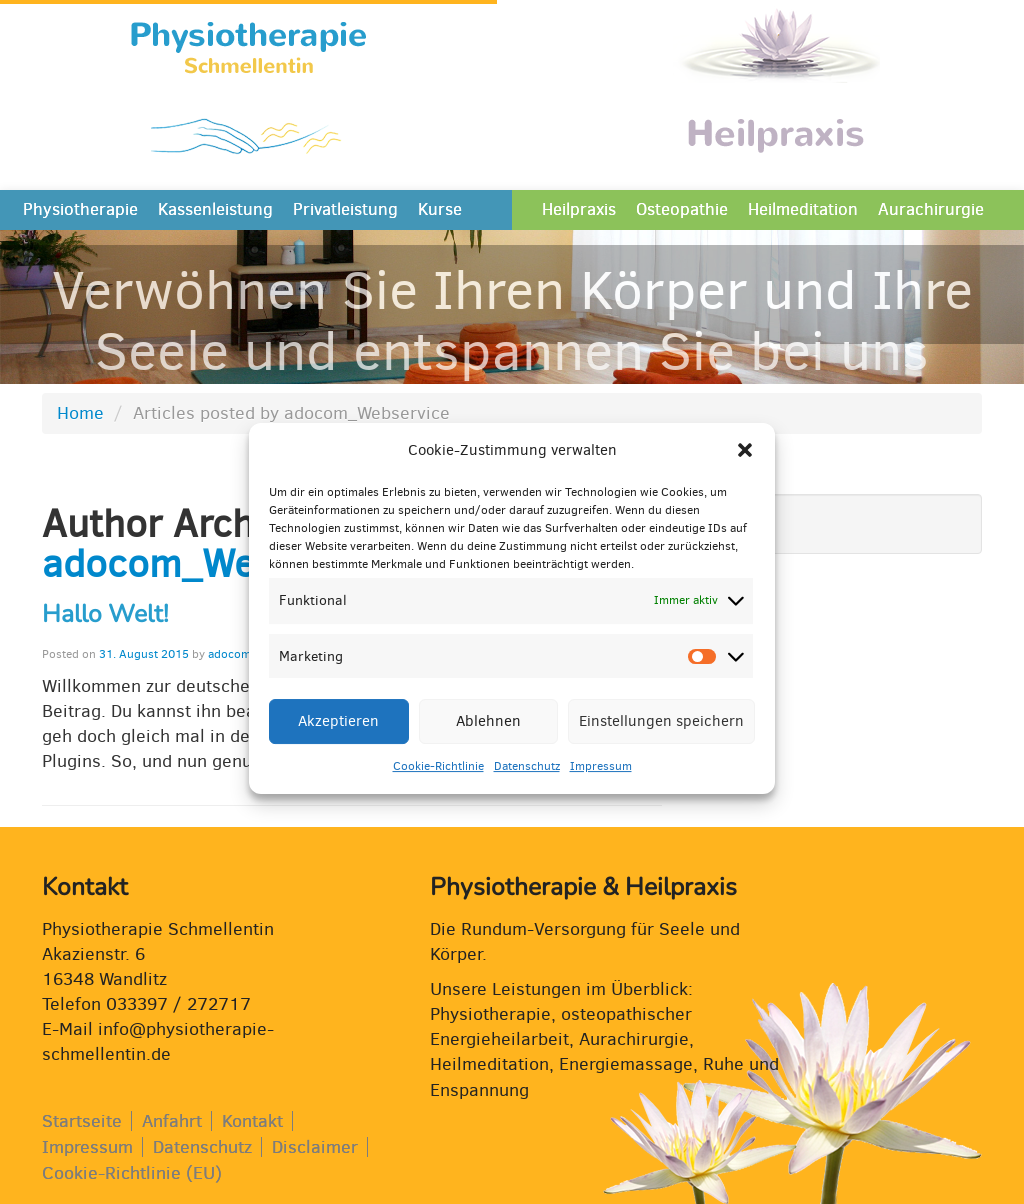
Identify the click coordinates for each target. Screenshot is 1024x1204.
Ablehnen (488, 737)
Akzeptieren (338, 737)
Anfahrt (172, 1121)
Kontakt (252, 1121)
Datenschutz (527, 782)
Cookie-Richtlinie (438, 782)
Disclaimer (315, 1147)
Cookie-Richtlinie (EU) (132, 1173)
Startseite (82, 1121)
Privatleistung (345, 209)
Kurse (440, 209)
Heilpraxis (579, 209)
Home (80, 413)
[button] (745, 467)
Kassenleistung (215, 209)
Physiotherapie (80, 209)
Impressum (601, 782)
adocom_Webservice (222, 564)
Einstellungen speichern (661, 737)
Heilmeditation (803, 209)
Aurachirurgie (931, 209)
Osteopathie (682, 209)
